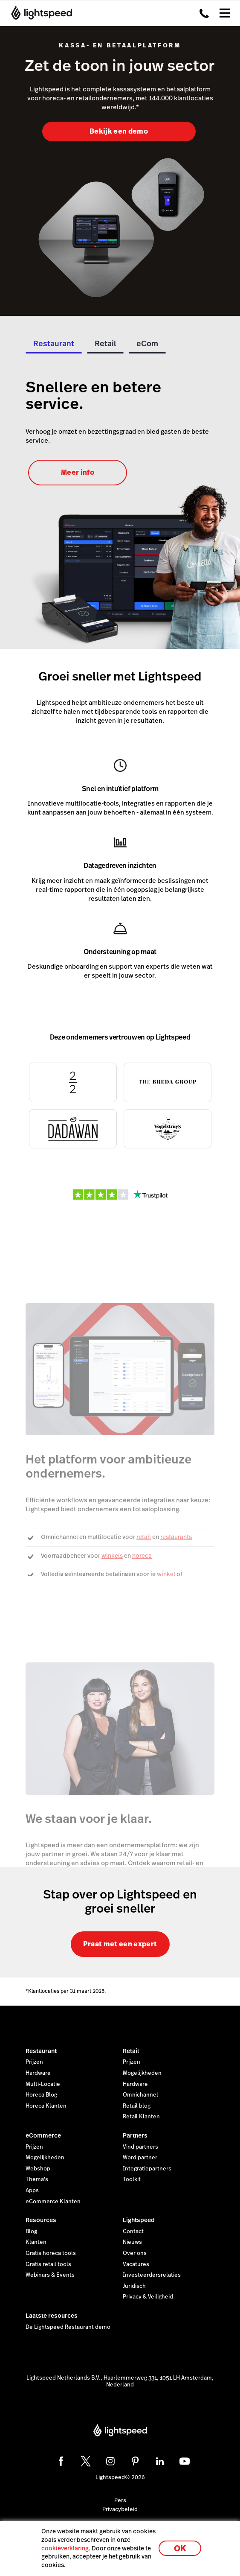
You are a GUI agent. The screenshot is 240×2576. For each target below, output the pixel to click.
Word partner (140, 2157)
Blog (31, 2231)
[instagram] (110, 2461)
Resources (41, 2220)
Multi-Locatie (43, 2084)
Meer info (77, 472)
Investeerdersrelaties (152, 2275)
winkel (166, 1574)
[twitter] (85, 2461)
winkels (112, 1555)
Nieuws (132, 2242)
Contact (133, 2231)
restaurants (176, 1537)
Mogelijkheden (142, 2073)
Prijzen (34, 2062)
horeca (142, 1555)
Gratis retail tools (48, 2264)
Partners (135, 2135)
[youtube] (184, 2461)
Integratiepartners (147, 2169)
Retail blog (136, 2106)
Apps (32, 2190)
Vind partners (140, 2147)
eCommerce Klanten (53, 2201)
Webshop (38, 2169)
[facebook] (61, 2461)
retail (143, 1537)
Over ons (135, 2253)
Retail (131, 2051)
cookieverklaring (65, 2548)
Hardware (38, 2073)
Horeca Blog (41, 2095)
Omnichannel (140, 2095)
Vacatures (136, 2264)
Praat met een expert (120, 1944)
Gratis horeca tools (51, 2253)
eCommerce (43, 2135)
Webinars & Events (50, 2275)
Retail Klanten (141, 2116)
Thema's (37, 2179)
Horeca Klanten (46, 2106)
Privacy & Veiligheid (148, 2297)
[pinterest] (135, 2461)
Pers (120, 2500)
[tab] (54, 346)
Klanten (36, 2242)
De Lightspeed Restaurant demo (68, 2327)
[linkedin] (160, 2461)
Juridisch (134, 2286)
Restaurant (41, 2051)
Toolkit (132, 2179)
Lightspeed (139, 2220)
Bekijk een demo (119, 131)
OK (180, 2548)
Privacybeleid (120, 2509)
